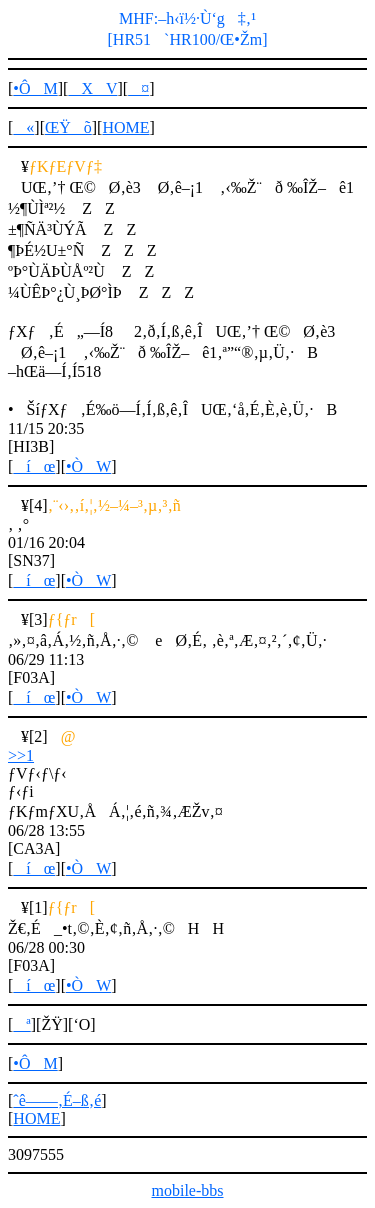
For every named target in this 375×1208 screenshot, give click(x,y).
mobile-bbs (188, 1190)
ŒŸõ (68, 127)
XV (92, 88)
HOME (125, 127)
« (23, 127)
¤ (138, 88)
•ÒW (88, 466)
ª (21, 1024)
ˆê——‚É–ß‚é (57, 1100)
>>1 (21, 755)
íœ (34, 466)
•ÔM (35, 88)
